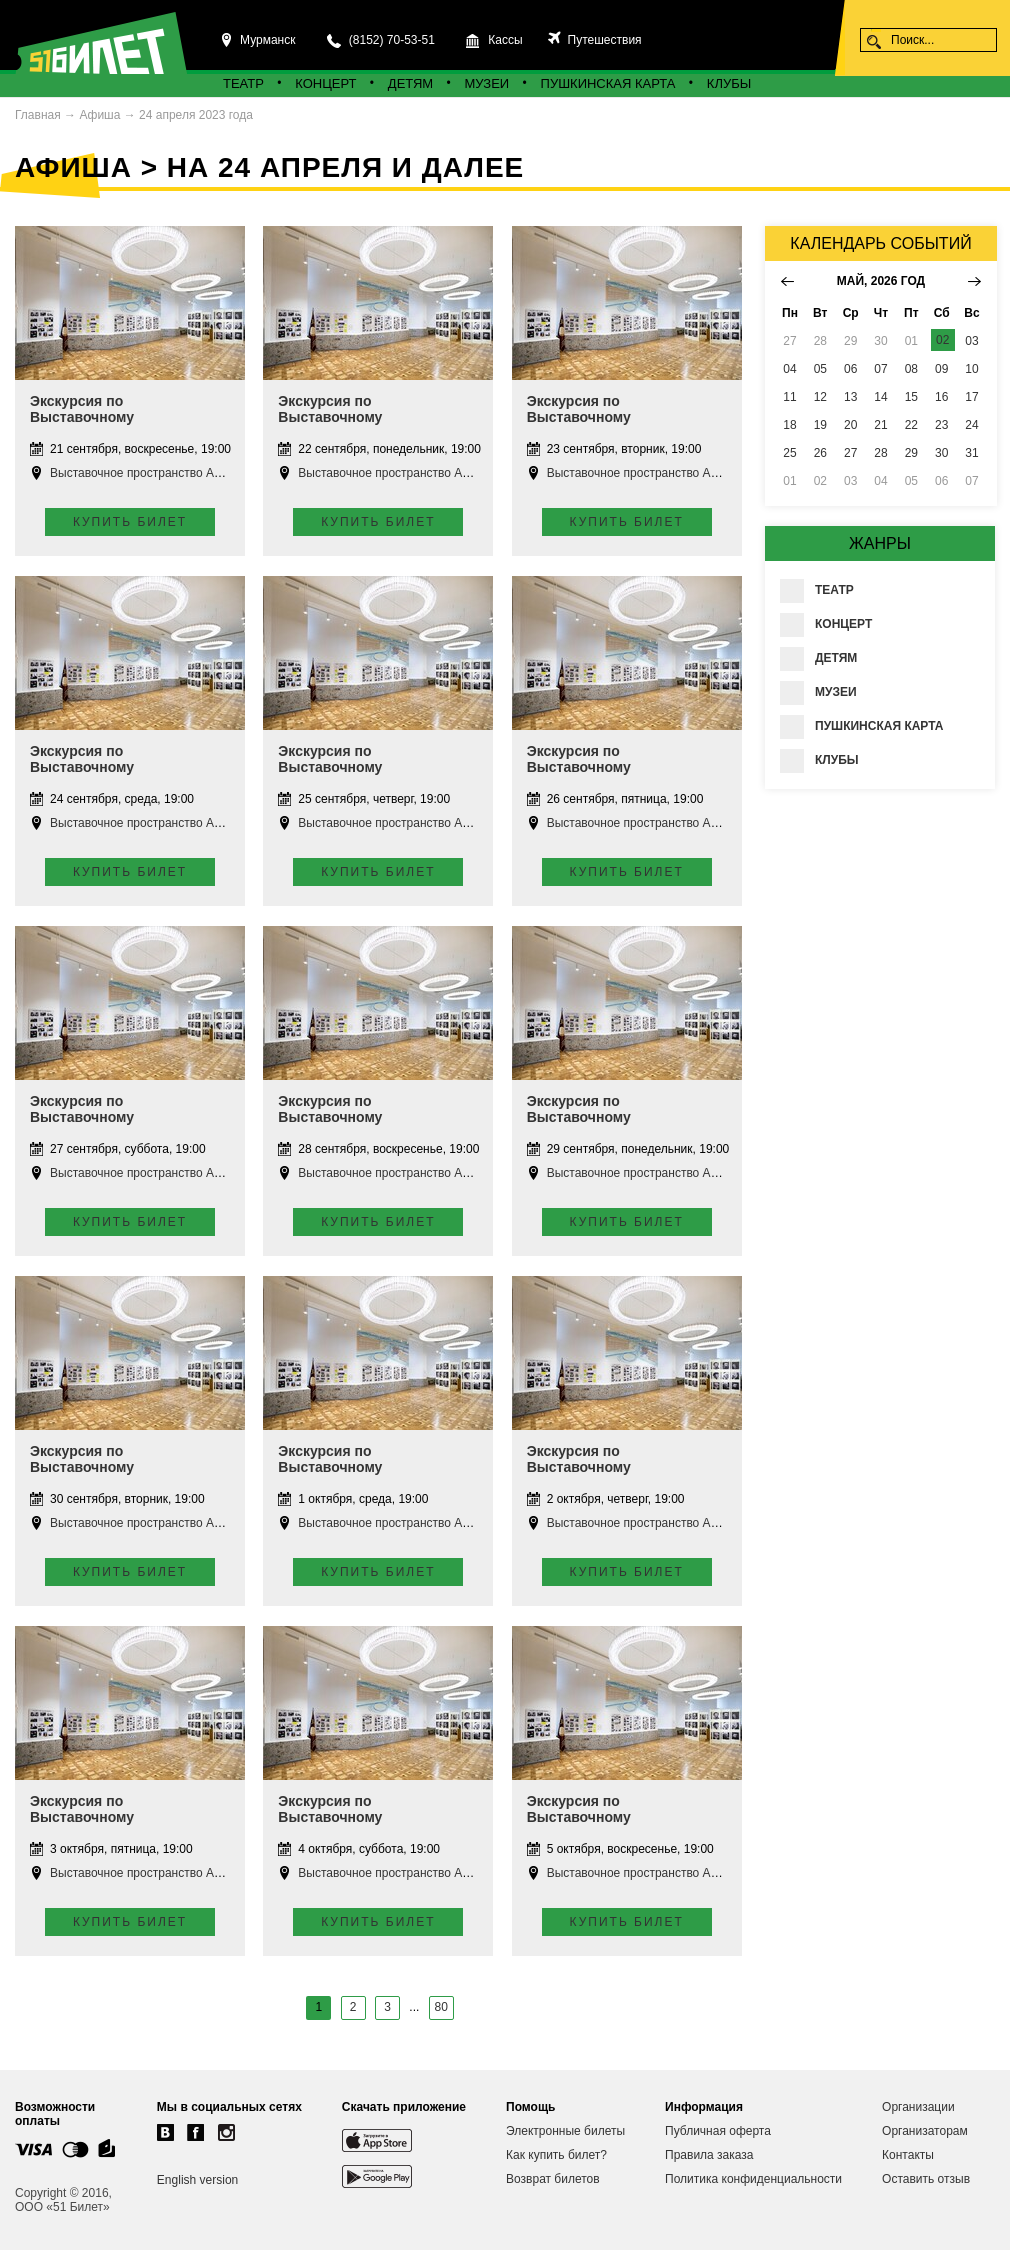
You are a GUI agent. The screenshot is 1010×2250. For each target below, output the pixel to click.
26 (820, 453)
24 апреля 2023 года (196, 115)
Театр (243, 83)
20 (850, 425)
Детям (410, 83)
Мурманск (267, 40)
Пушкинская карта (608, 83)
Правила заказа (709, 2155)
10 (971, 369)
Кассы (505, 40)
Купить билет (130, 522)
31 (971, 453)
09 (941, 369)
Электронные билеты (565, 2131)
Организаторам (925, 2131)
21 (880, 425)
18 (789, 425)
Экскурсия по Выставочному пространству (82, 417)
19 (820, 425)
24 (971, 425)
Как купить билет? (556, 2155)
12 (820, 397)
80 (441, 2007)
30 (941, 453)
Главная (38, 115)
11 (789, 397)
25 (789, 453)
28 (880, 453)
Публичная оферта (718, 2131)
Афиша (99, 115)
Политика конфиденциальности (753, 2179)
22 (911, 425)
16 (941, 397)
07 (880, 369)
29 (911, 453)
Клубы (729, 83)
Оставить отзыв (926, 2179)
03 (971, 341)
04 (789, 369)
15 (911, 397)
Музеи (487, 83)
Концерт (325, 83)
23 (941, 425)
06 (850, 369)
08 (911, 369)
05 (820, 369)
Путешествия (602, 40)
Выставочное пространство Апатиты (151, 473)
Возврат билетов (553, 2179)
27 (850, 453)
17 (971, 397)
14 (880, 397)
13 (850, 397)
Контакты (908, 2155)
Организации (918, 2107)
